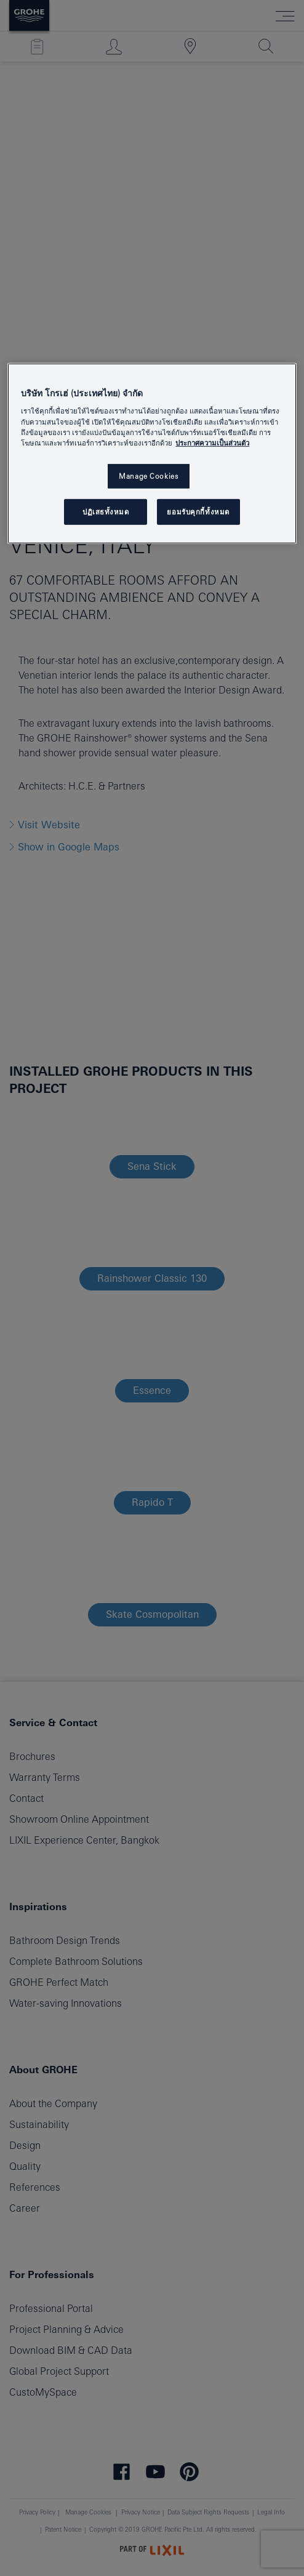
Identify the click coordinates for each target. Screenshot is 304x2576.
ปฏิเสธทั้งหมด (105, 511)
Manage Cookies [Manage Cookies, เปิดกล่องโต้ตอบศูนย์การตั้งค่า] (148, 476)
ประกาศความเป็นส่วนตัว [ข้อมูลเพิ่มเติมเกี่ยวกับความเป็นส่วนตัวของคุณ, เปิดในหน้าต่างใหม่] (212, 442)
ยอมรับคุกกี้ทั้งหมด (198, 511)
